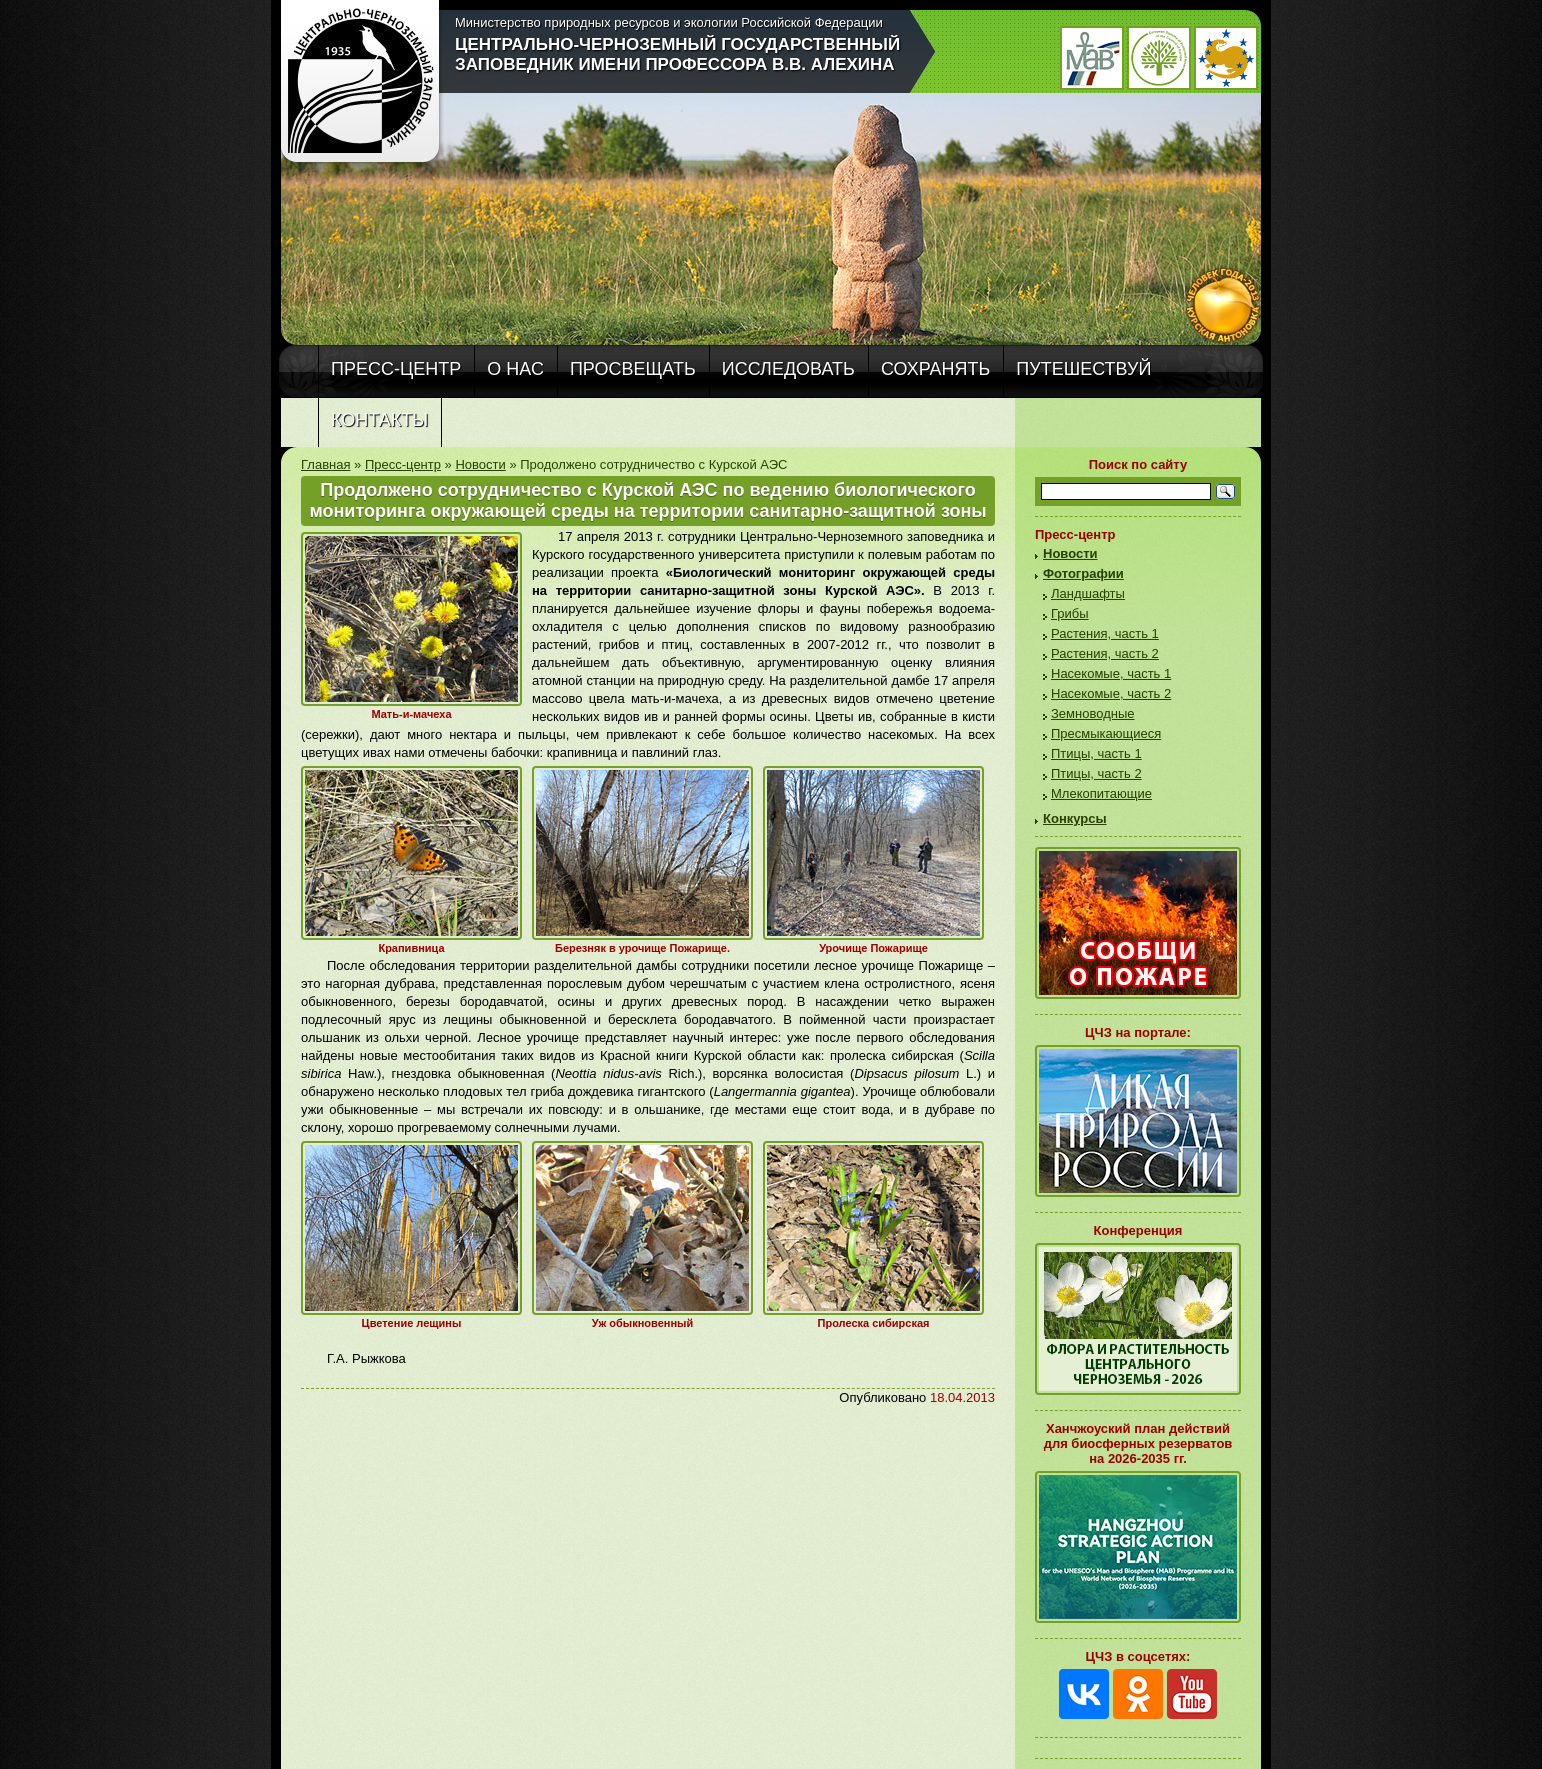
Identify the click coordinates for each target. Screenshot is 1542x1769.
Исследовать (788, 369)
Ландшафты (1088, 593)
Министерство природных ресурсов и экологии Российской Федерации (669, 22)
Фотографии (1083, 573)
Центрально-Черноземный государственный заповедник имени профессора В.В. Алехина (677, 54)
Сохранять (935, 369)
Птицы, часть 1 (1096, 753)
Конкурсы (1075, 818)
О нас (515, 369)
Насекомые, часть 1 (1111, 673)
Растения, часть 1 (1105, 633)
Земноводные (1092, 713)
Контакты (379, 420)
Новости (480, 464)
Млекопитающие (1101, 793)
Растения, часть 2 (1105, 653)
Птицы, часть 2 (1096, 773)
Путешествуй (1083, 369)
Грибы (1070, 613)
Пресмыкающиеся (1106, 733)
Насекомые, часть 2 (1111, 693)
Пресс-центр (396, 369)
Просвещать (633, 369)
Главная (325, 464)
